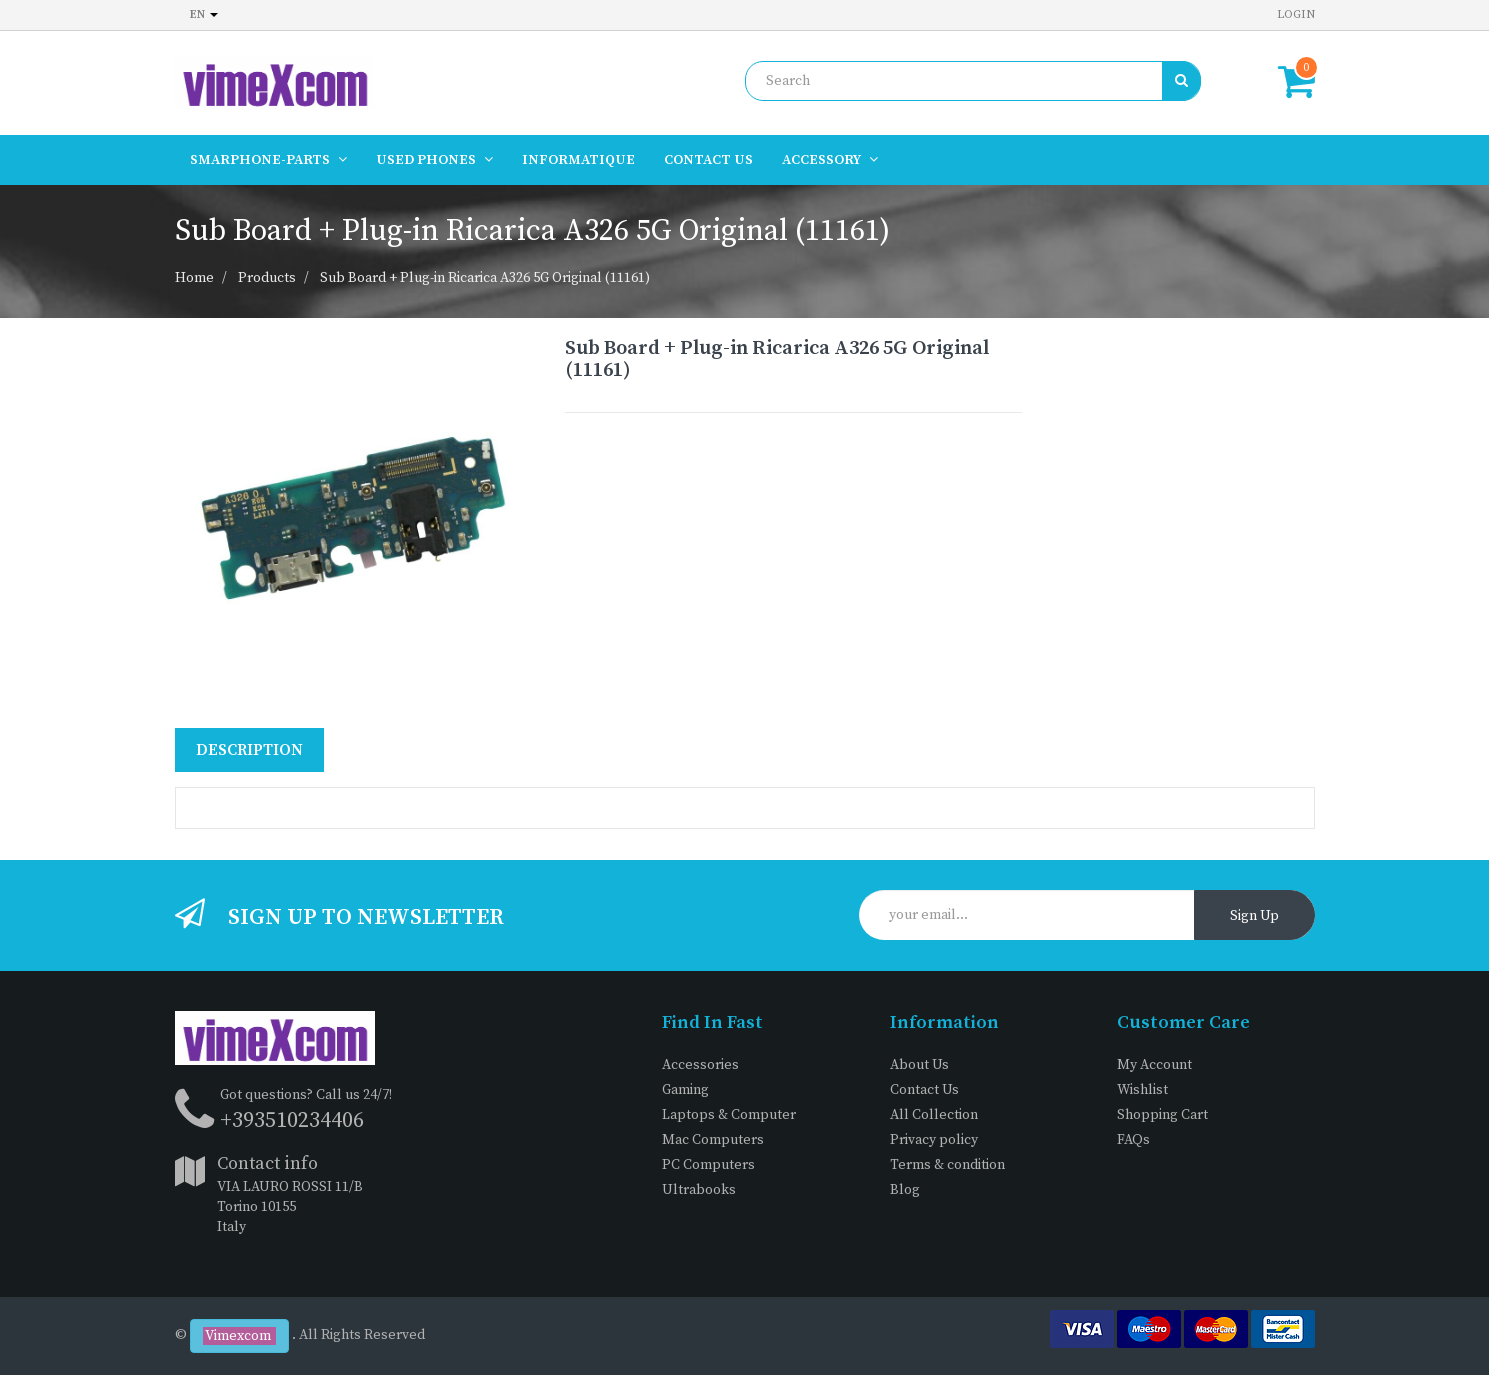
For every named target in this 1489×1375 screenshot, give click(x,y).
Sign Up (1254, 916)
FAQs (1133, 1140)
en (204, 14)
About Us (919, 1065)
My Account (1154, 1065)
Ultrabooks (699, 1190)
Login (1296, 14)
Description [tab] (249, 750)
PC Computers (708, 1165)
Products (267, 278)
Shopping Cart (1162, 1115)
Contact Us (924, 1090)
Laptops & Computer (729, 1115)
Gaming (685, 1090)
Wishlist (1142, 1090)
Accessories (700, 1065)
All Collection (934, 1115)
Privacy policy (934, 1140)
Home (194, 278)
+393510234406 (292, 1120)
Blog (905, 1190)
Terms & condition (947, 1165)
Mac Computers (713, 1140)
